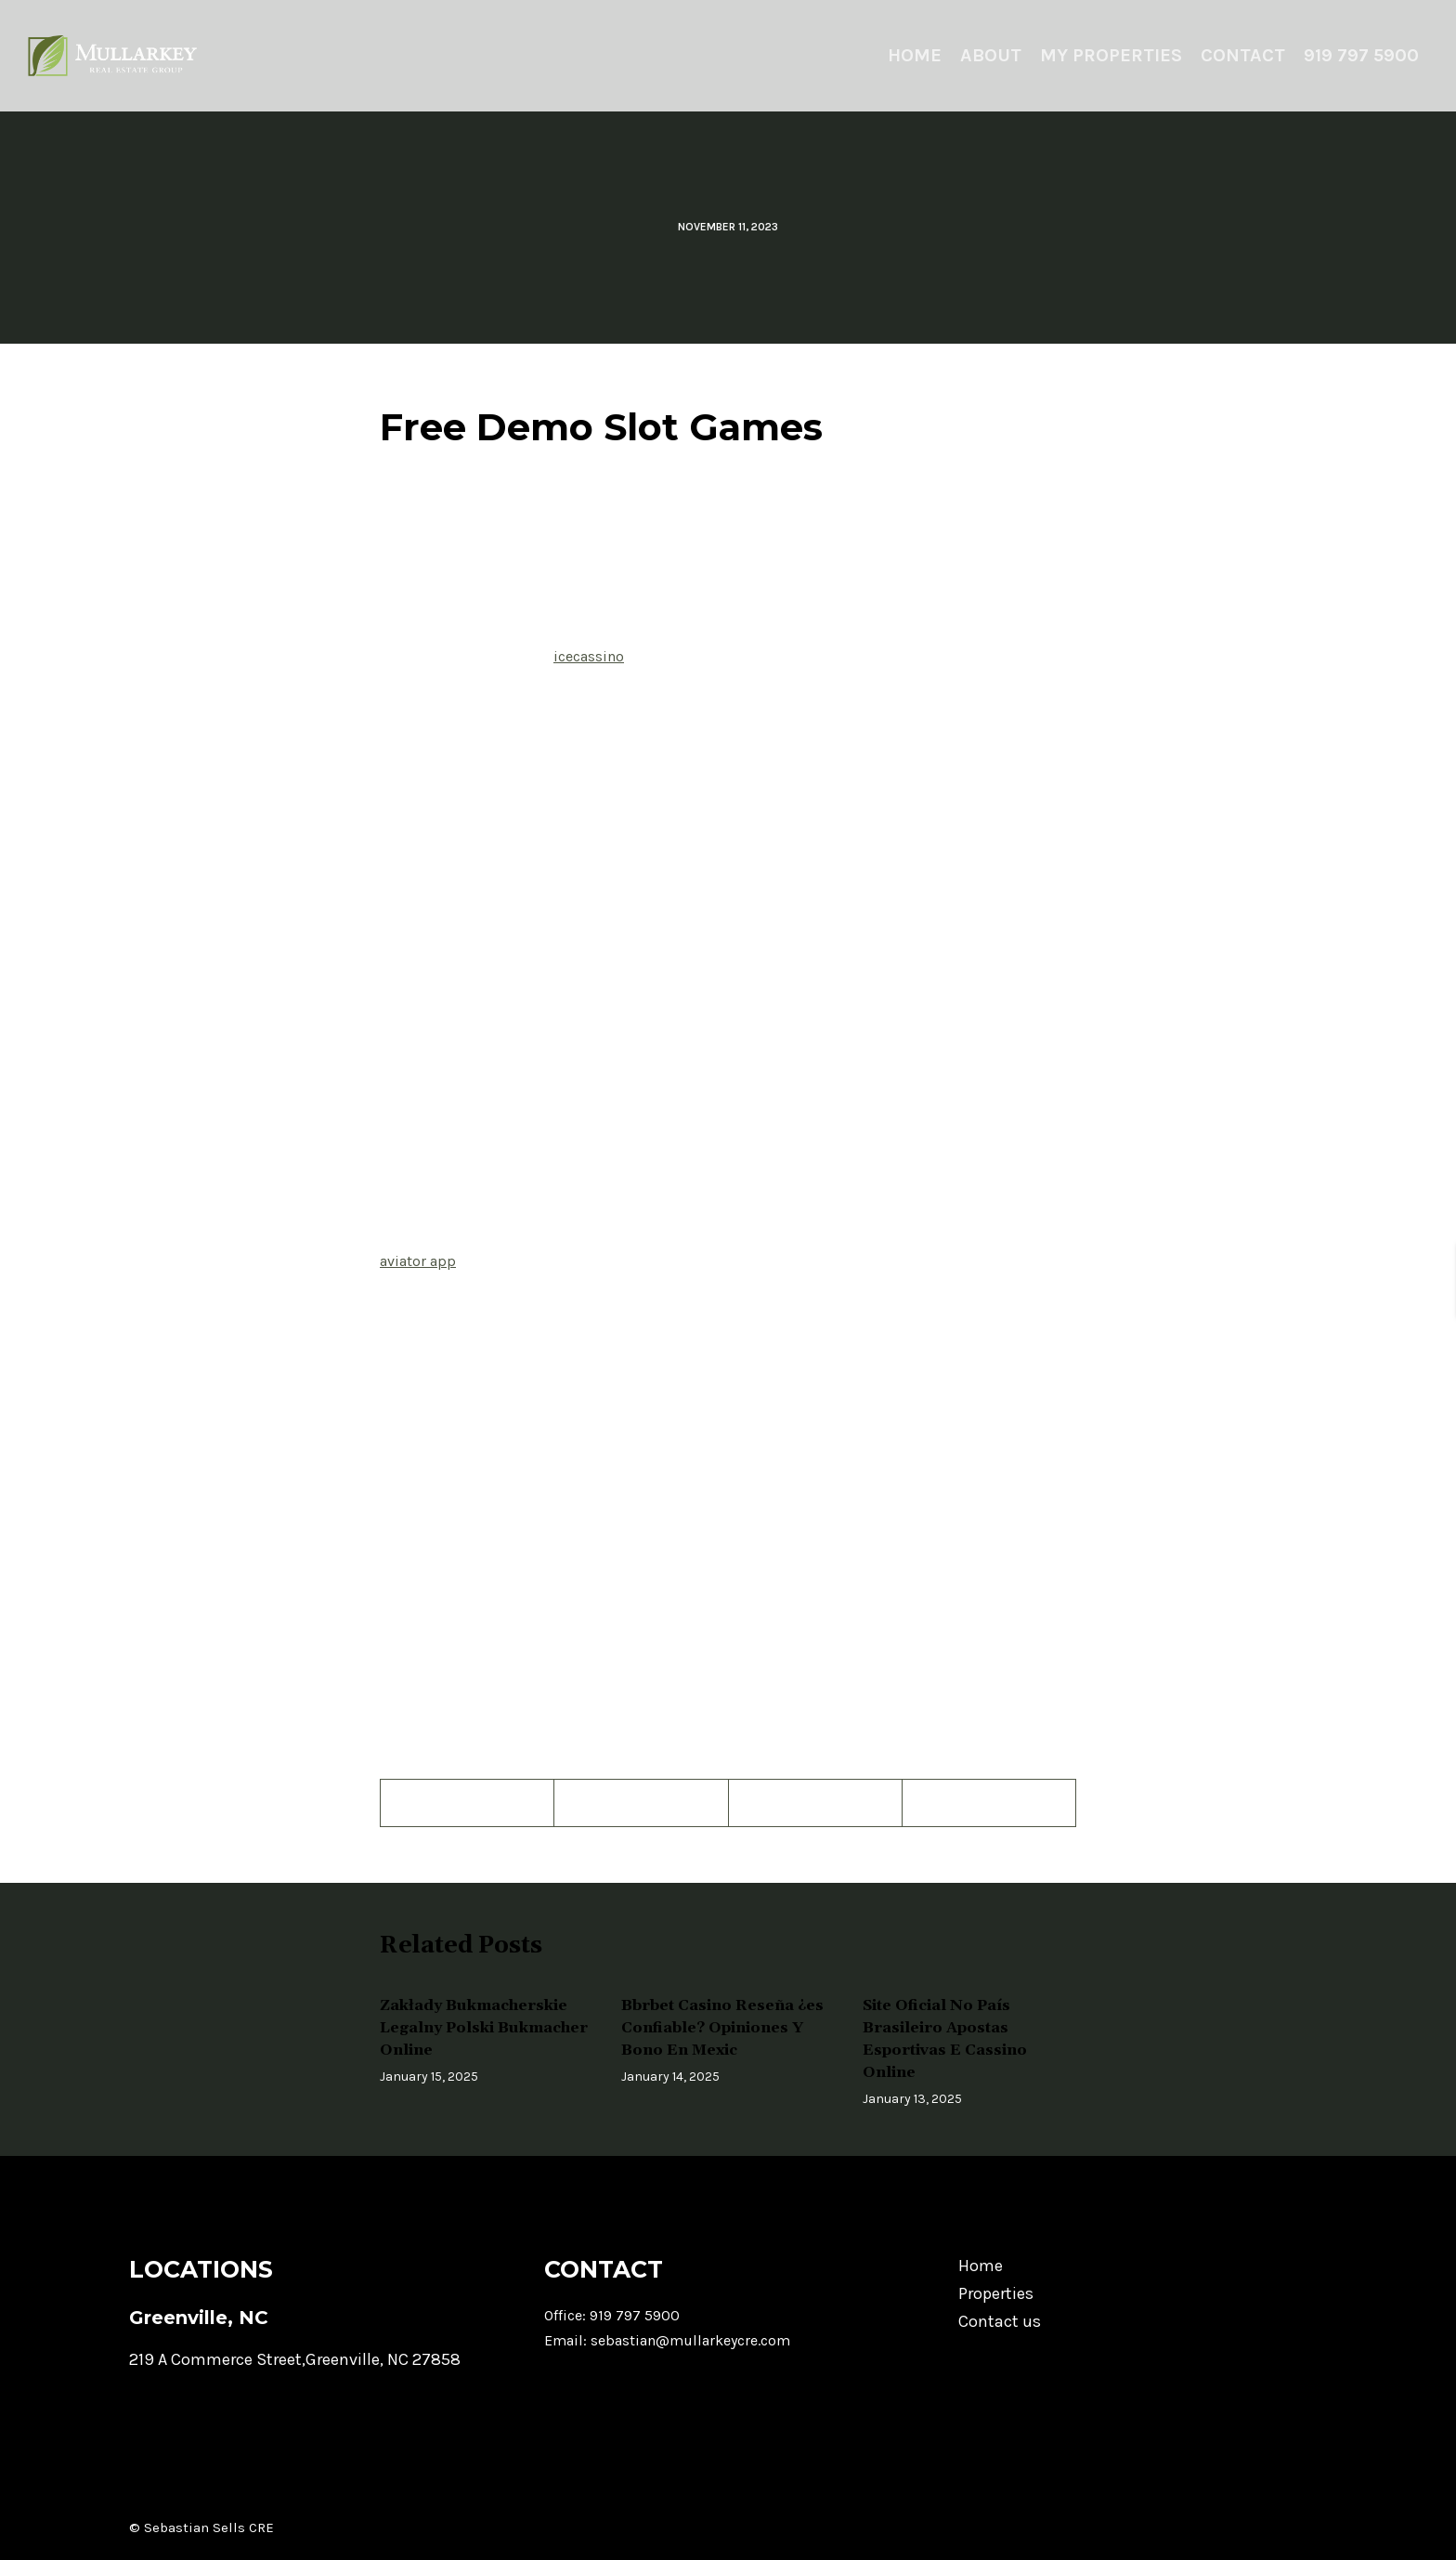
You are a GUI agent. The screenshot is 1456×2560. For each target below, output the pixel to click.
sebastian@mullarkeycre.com (690, 2340)
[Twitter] (641, 1803)
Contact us (999, 2321)
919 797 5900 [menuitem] (1361, 55)
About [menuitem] (990, 55)
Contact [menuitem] (1243, 55)
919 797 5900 (635, 2315)
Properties (996, 2293)
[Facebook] (467, 1803)
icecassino (588, 656)
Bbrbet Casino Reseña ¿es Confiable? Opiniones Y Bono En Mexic (722, 2027)
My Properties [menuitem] (1111, 55)
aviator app (418, 1261)
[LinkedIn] (989, 1803)
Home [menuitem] (915, 55)
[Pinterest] (816, 1803)
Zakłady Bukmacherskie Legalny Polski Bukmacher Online (484, 2027)
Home (980, 2265)
